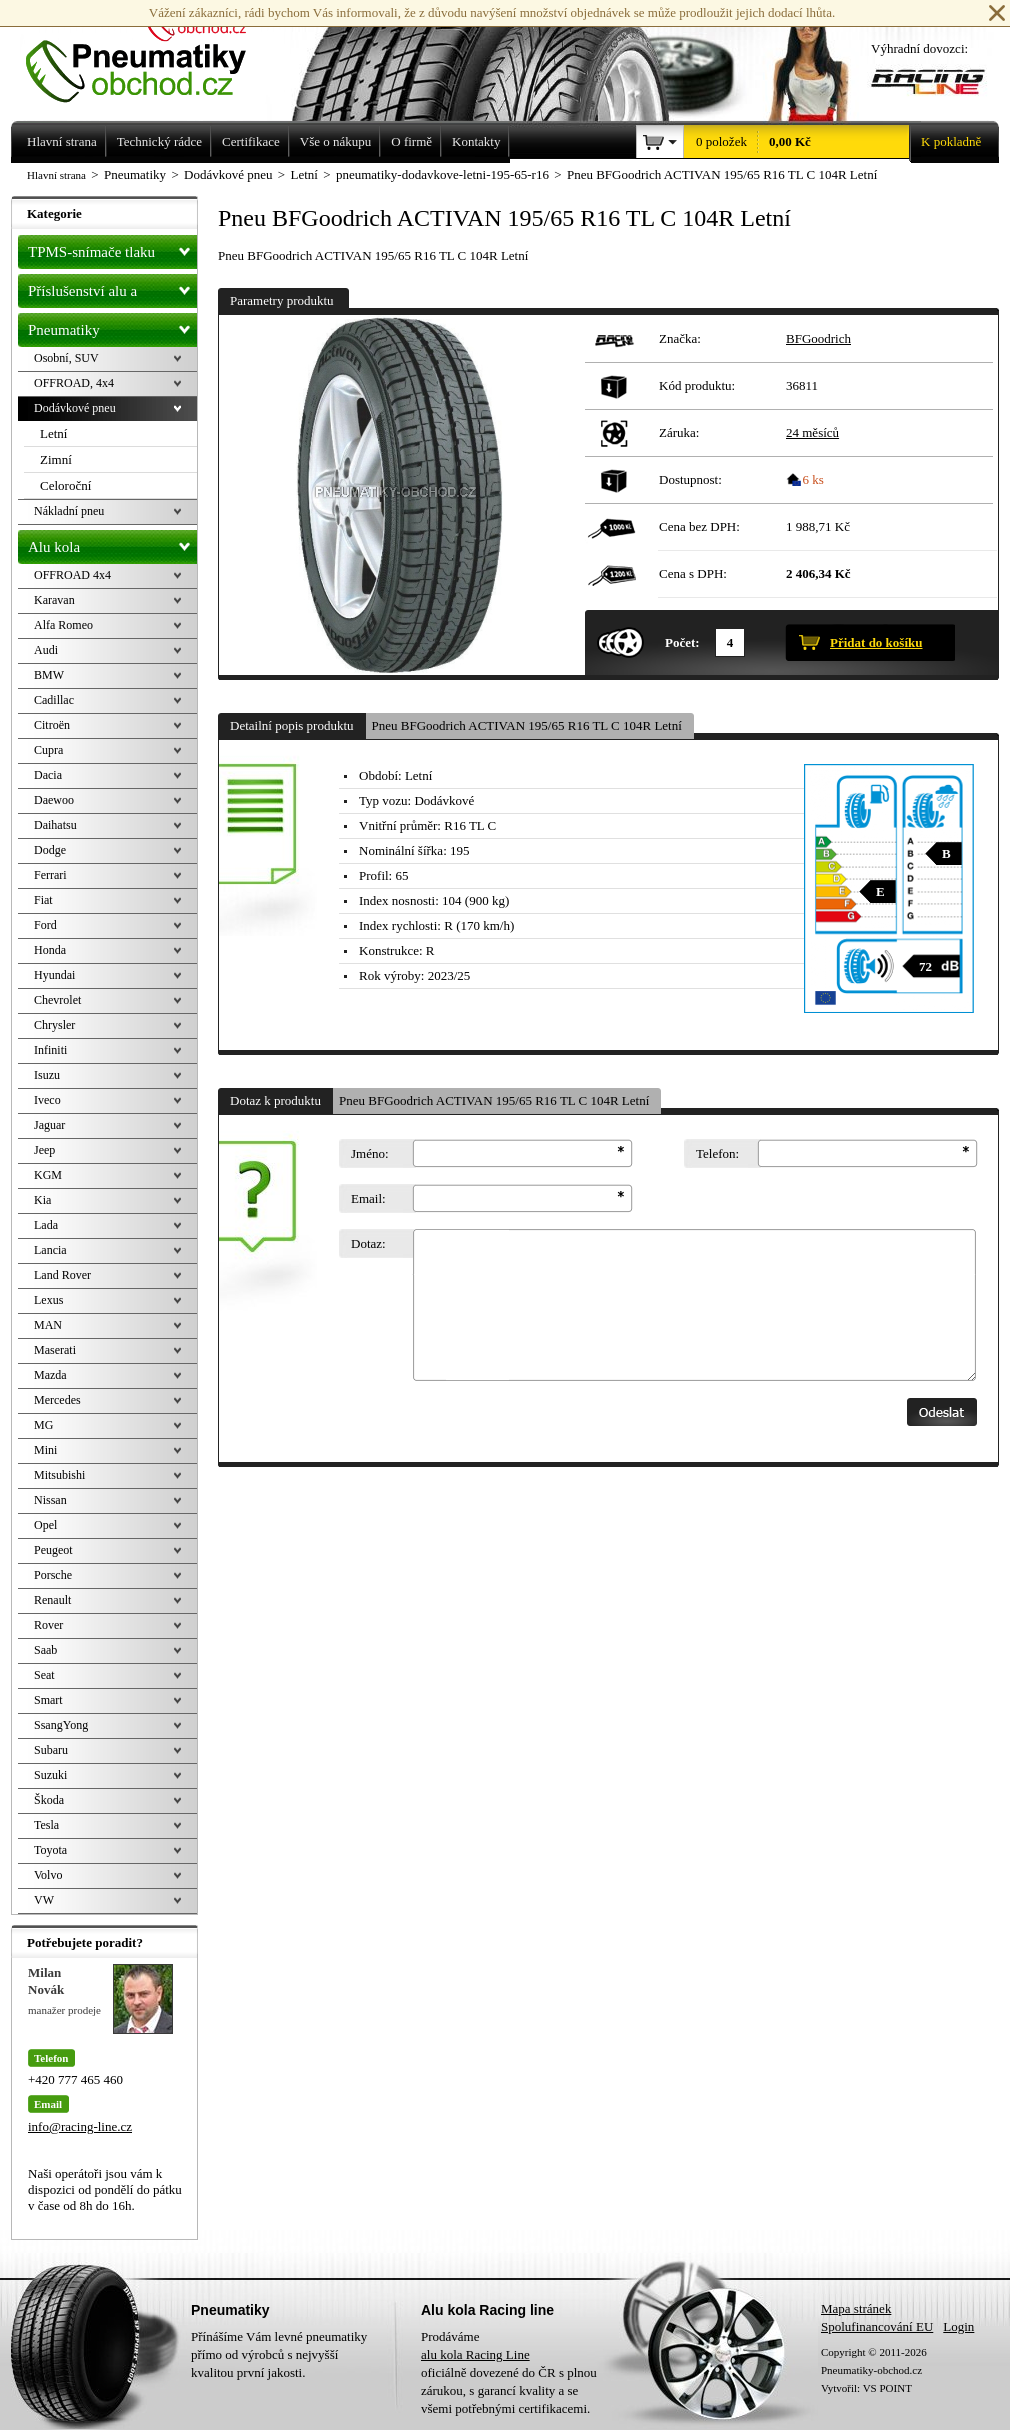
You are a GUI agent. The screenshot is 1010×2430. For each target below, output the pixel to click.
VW (44, 1900)
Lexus (48, 1300)
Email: (368, 1198)
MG (43, 1425)
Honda (50, 950)
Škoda (49, 1800)
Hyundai (54, 975)
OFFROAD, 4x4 (74, 383)
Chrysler (54, 1025)
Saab (45, 1650)
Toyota (50, 1850)
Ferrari (50, 875)
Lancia (50, 1250)
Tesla (46, 1825)
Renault (52, 1600)
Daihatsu (55, 825)
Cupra (48, 750)
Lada (46, 1225)
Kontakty (476, 141)
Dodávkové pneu (75, 408)
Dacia (48, 775)
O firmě (411, 141)
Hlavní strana (56, 175)
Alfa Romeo (63, 625)
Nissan (50, 1500)
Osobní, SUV (66, 358)
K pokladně (945, 142)
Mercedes (57, 1400)
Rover (48, 1625)
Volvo (48, 1875)
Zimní (56, 459)
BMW (49, 675)
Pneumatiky (112, 326)
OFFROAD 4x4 (72, 575)
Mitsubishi (59, 1475)
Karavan (54, 600)
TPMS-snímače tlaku (112, 248)
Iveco (47, 1100)
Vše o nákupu (336, 141)
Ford (45, 925)
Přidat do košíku (876, 642)
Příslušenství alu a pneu (112, 291)
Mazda (50, 1375)
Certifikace (251, 141)
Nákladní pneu (69, 511)
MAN (48, 1325)
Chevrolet (57, 1000)
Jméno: (370, 1153)
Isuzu (47, 1075)
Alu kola (112, 543)
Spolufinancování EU (877, 2326)
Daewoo (54, 800)
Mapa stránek (856, 2308)
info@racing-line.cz (80, 2126)
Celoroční (65, 485)
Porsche (53, 1575)
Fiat (43, 900)
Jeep (44, 1150)
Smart (48, 1700)
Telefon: (717, 1153)
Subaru (51, 1750)
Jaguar (49, 1125)
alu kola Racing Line (475, 2354)
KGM (48, 1175)
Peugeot (53, 1550)
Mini (45, 1450)
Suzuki (50, 1775)
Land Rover (62, 1275)
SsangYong (61, 1725)
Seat (44, 1675)
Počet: (682, 642)
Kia (42, 1200)
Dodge (50, 850)
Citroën (52, 725)
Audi (46, 650)
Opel (45, 1525)
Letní (53, 433)
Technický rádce (159, 141)
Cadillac (54, 700)
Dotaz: (368, 1243)
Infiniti (50, 1050)
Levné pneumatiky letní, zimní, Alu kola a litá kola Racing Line (151, 52)
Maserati (55, 1350)
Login (958, 2326)
